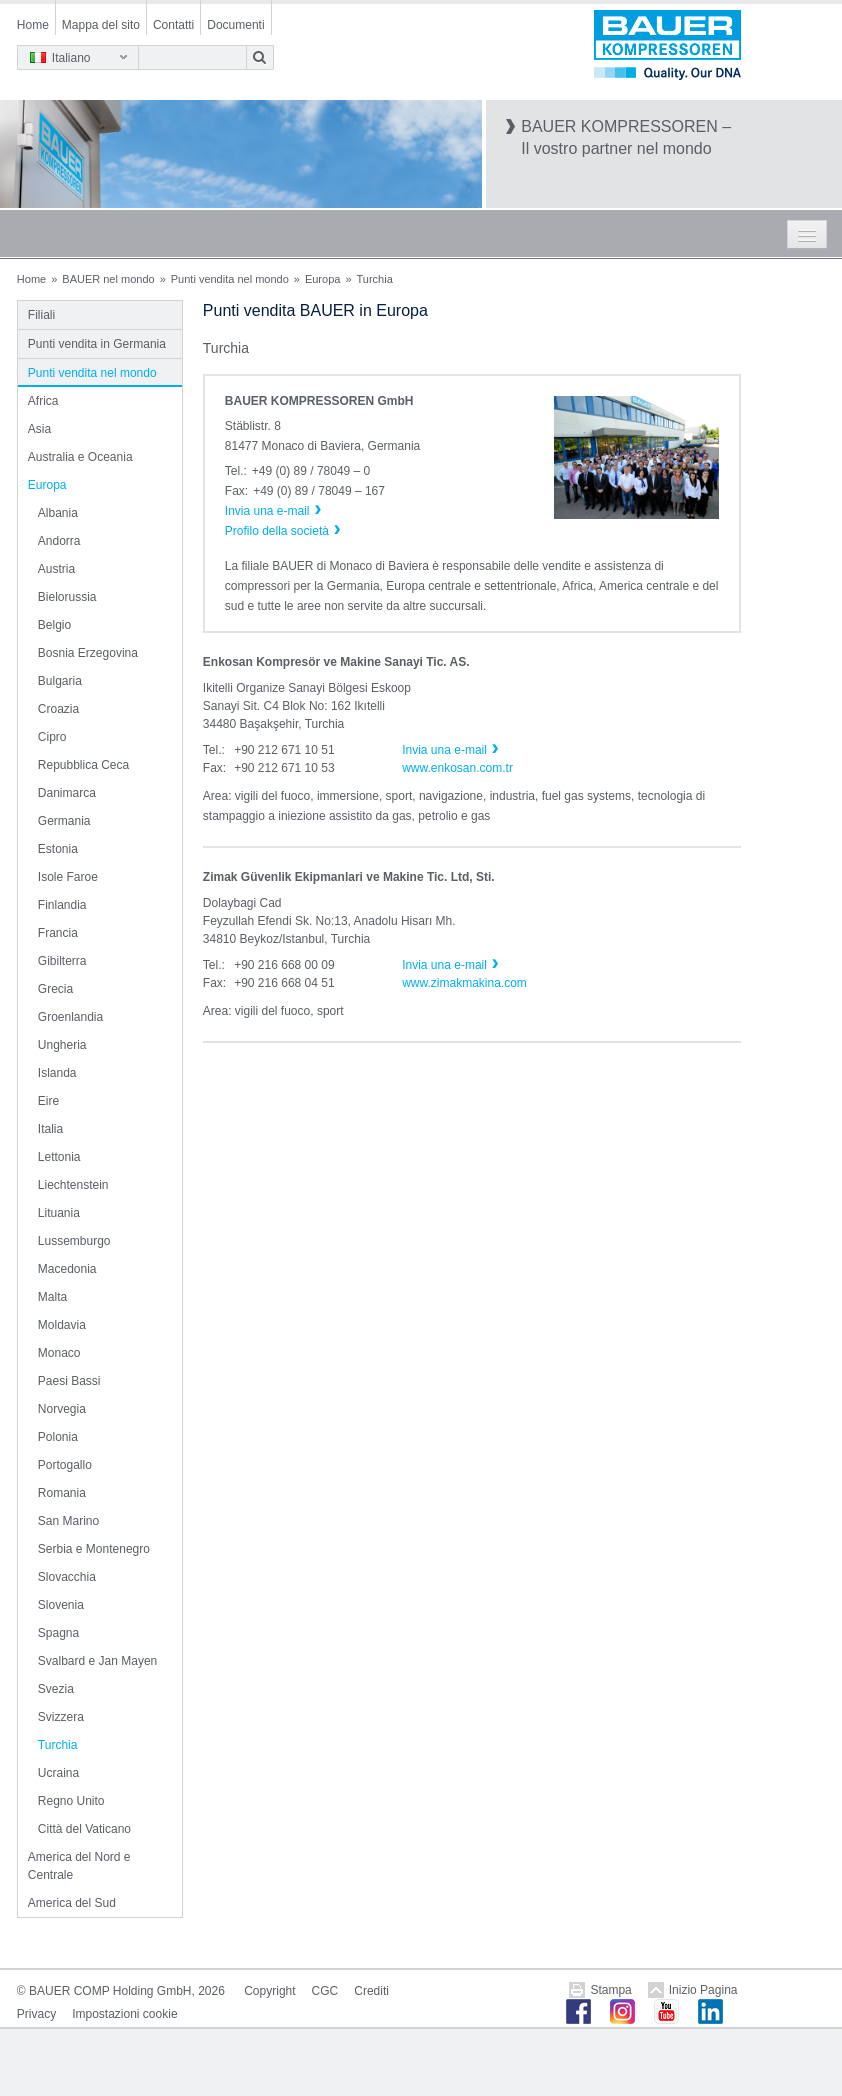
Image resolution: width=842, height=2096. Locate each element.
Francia (58, 933)
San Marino (68, 1521)
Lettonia (59, 1157)
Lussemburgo (74, 1241)
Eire (48, 1101)
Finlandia (62, 905)
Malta (52, 1297)
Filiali (41, 315)
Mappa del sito (101, 25)
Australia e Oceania (80, 457)
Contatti (173, 25)
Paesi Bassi (69, 1381)
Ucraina (58, 1773)
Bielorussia (67, 597)
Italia (50, 1129)
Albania (58, 513)
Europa (322, 279)
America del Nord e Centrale (79, 1866)
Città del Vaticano (84, 1829)
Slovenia (61, 1605)
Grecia (55, 989)
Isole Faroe (68, 877)
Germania (64, 821)
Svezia (56, 1689)
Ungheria (62, 1045)
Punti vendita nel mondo (230, 279)
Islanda (57, 1073)
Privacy (36, 2014)
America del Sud (72, 1903)
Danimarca (67, 793)
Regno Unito (71, 1801)
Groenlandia (70, 1017)
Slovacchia (67, 1577)
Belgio (54, 625)
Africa (43, 401)
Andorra (59, 541)
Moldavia (62, 1325)
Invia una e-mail (444, 750)
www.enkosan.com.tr (457, 768)
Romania (62, 1493)
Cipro (52, 737)
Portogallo (65, 1465)
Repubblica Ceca (83, 765)
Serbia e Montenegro (94, 1549)
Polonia (58, 1437)
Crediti (371, 1991)
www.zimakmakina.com (464, 983)
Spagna (58, 1633)
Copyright (269, 1991)
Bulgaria (60, 681)
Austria (56, 569)
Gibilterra (62, 961)
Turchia (58, 1745)
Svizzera (61, 1717)
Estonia (58, 849)
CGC (325, 1991)
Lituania (59, 1213)
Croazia (58, 709)
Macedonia (67, 1269)
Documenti (235, 25)
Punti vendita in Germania (97, 344)
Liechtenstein (73, 1185)
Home (33, 25)
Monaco (59, 1353)
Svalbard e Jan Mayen (97, 1661)
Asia (39, 429)
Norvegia (62, 1409)
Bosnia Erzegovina (88, 653)
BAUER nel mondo (108, 279)
